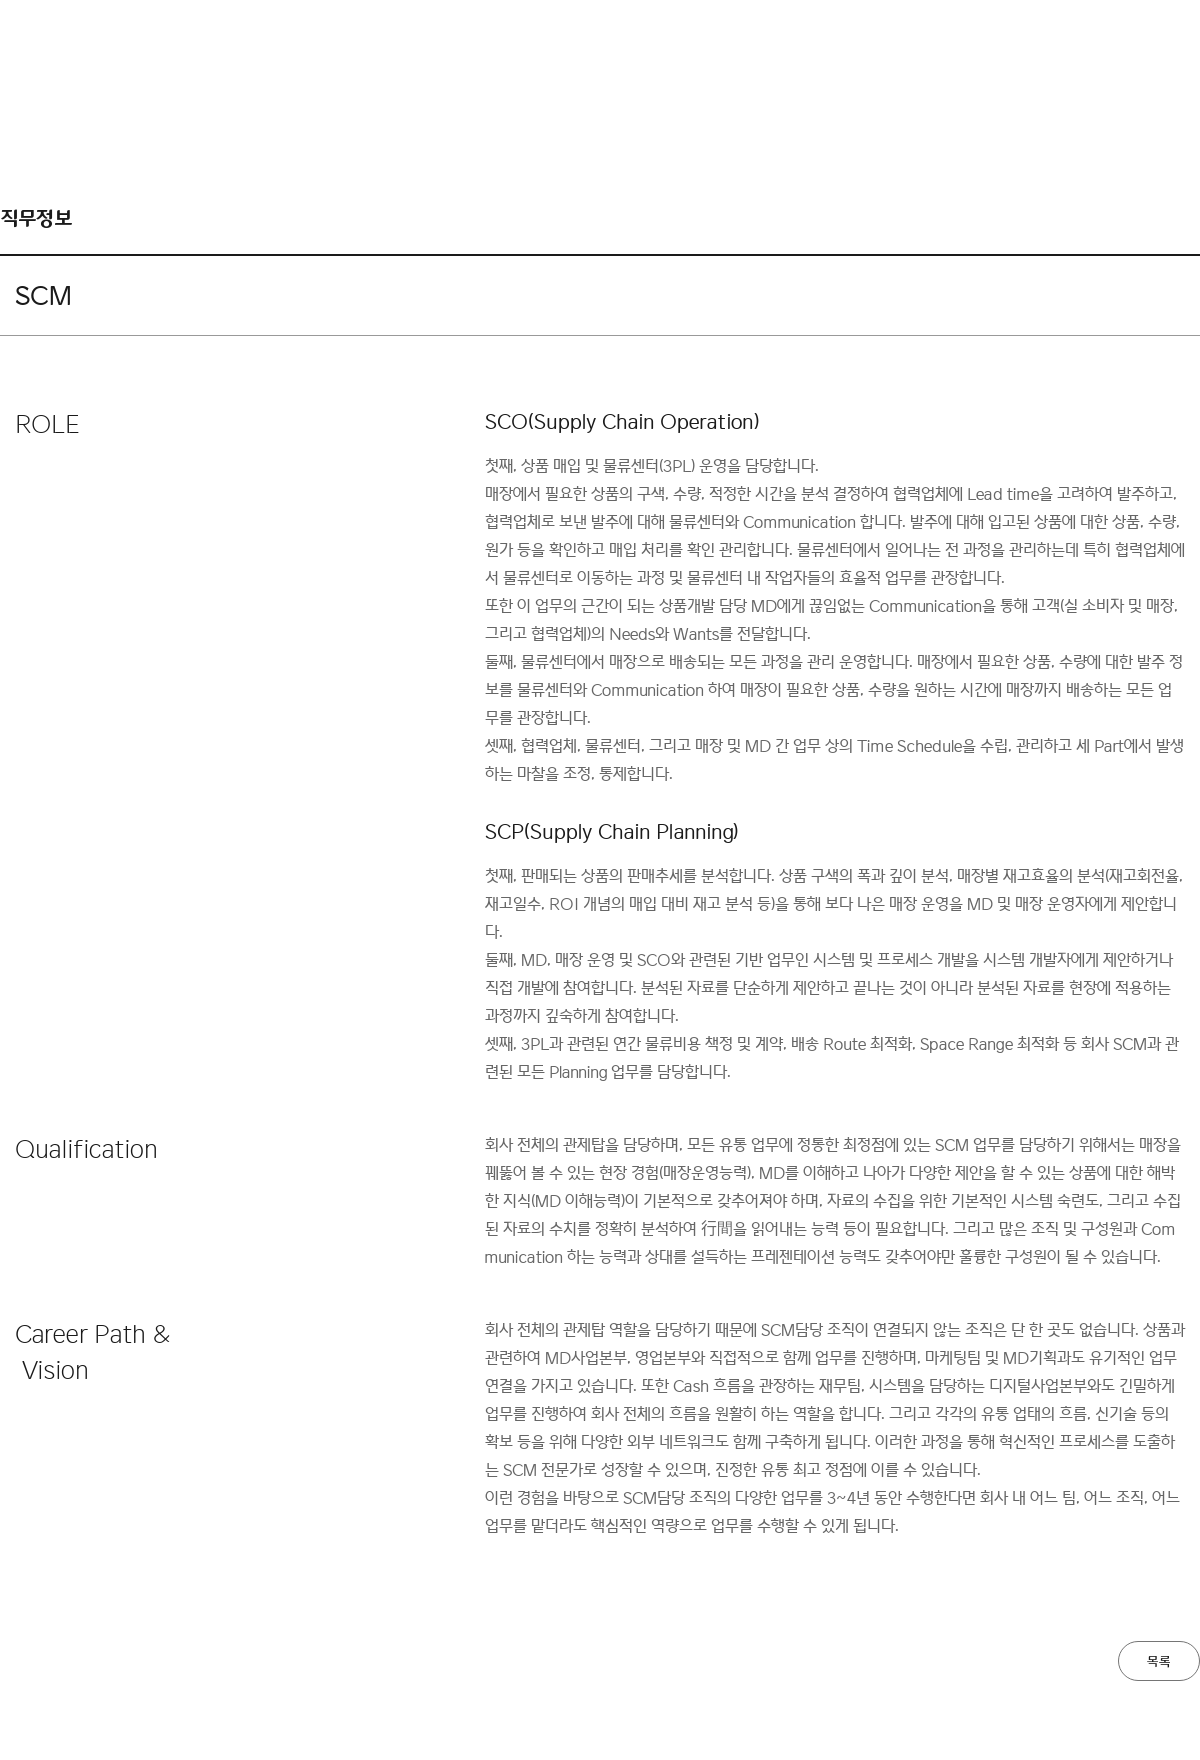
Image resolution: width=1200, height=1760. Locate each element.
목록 (1159, 1662)
